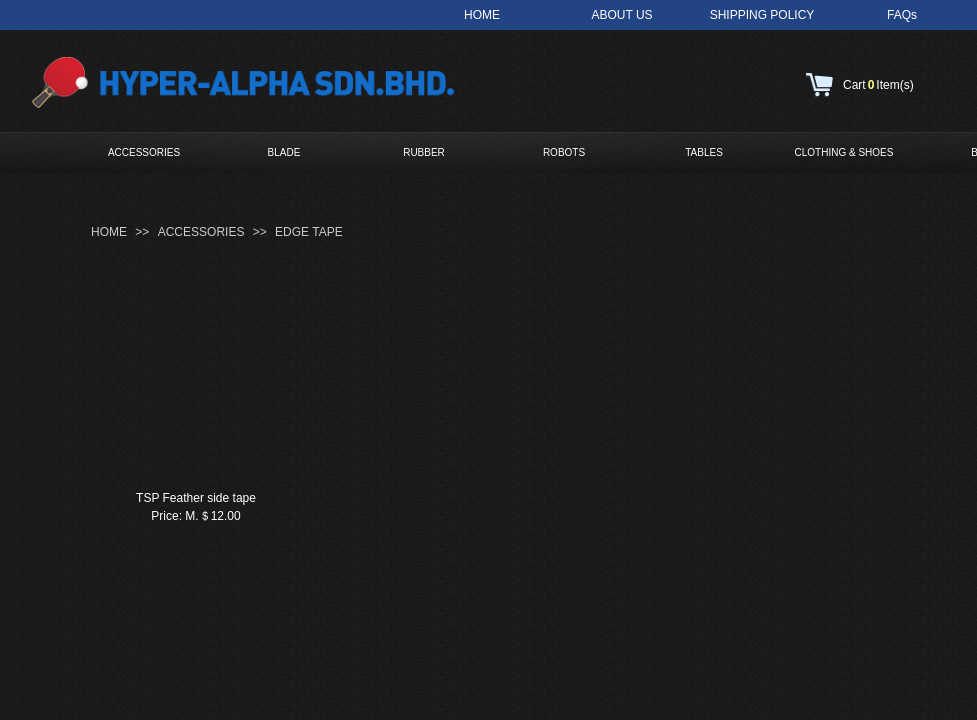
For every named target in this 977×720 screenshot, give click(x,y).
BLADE (284, 152)
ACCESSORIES (144, 152)
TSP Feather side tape (196, 498)
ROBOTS (564, 152)
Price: (166, 516)
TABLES (704, 152)
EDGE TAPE (309, 232)
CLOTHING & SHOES (844, 152)
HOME (109, 232)
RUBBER (424, 152)
